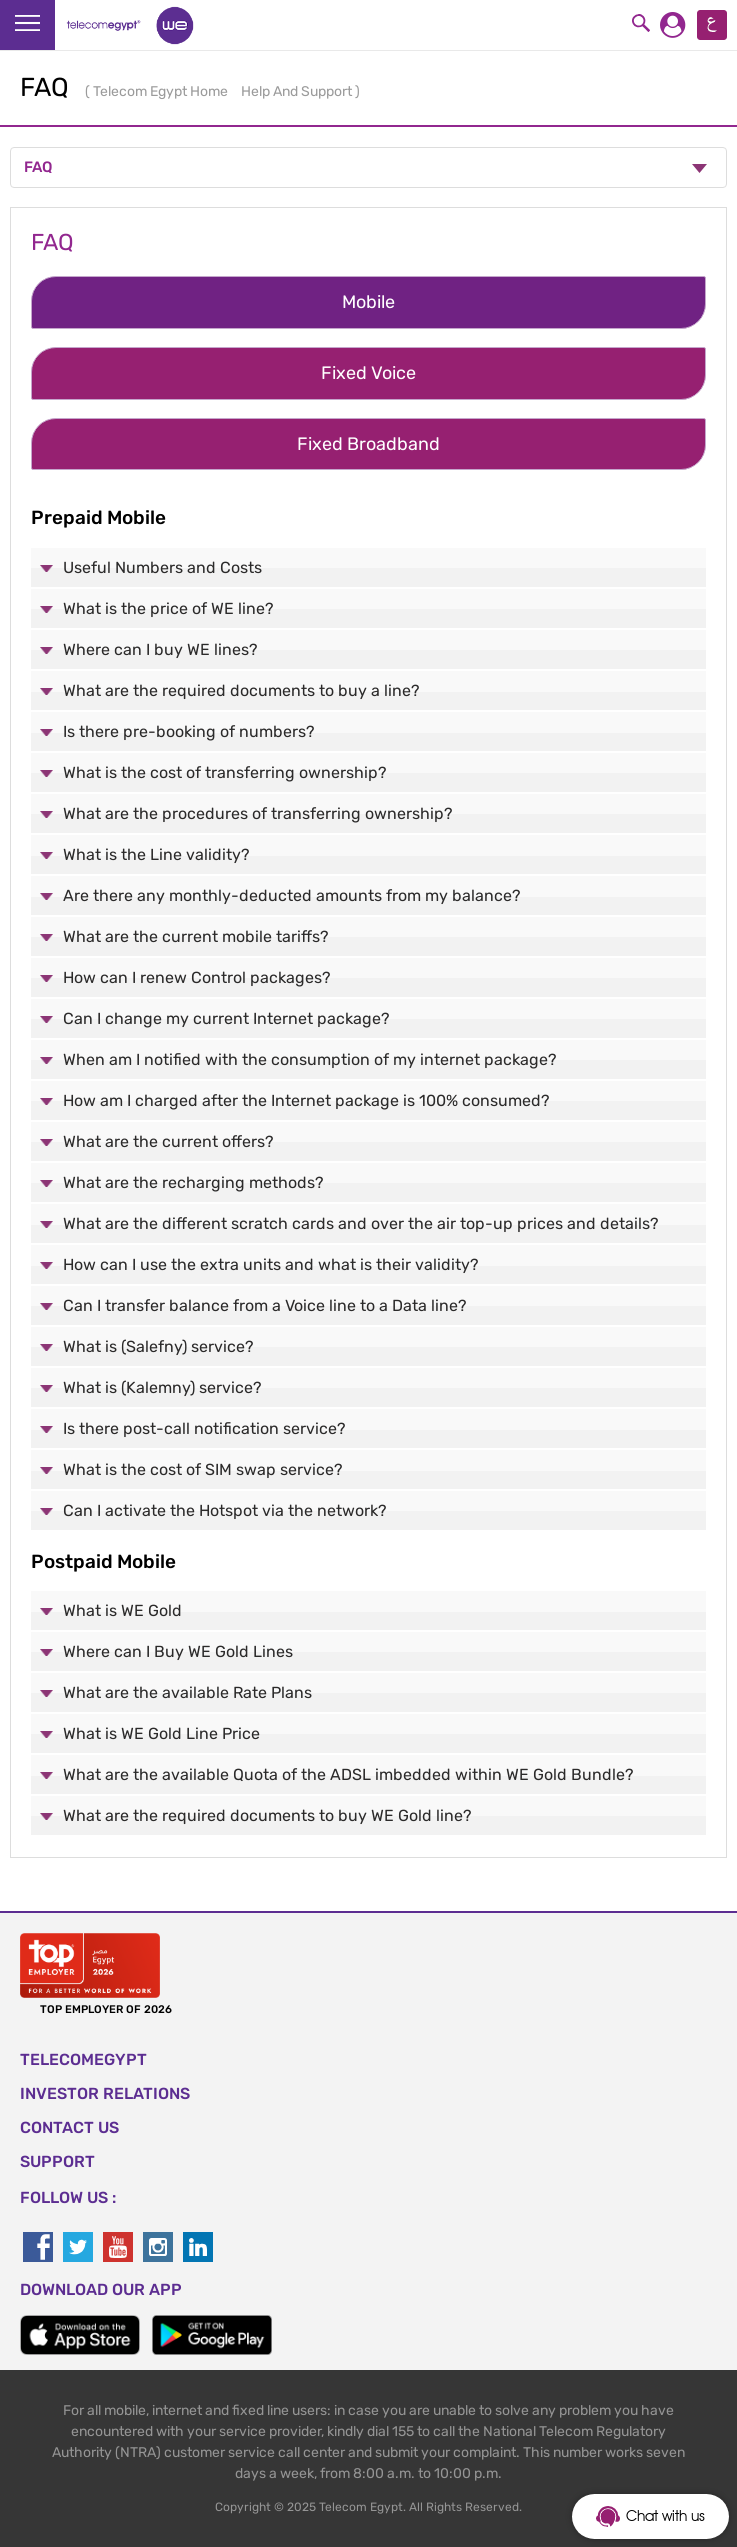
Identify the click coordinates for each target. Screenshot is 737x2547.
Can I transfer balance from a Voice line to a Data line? (265, 1305)
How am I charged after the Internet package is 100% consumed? (306, 1100)
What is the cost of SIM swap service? (203, 1469)
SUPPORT (57, 2161)
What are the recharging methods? (193, 1182)
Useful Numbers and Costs (162, 567)
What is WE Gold (122, 1610)
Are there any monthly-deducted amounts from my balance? (292, 895)
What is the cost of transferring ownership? (225, 772)
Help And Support (298, 91)
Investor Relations (105, 2093)
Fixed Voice (368, 373)
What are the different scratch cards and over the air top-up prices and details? (361, 1223)
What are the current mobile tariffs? (196, 936)
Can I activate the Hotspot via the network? (225, 1510)
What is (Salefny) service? (158, 1346)
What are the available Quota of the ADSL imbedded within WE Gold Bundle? (348, 1774)
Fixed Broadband (368, 444)
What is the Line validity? (156, 854)
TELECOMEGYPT (83, 2059)
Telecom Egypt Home (162, 91)
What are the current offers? (168, 1141)
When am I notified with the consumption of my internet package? (310, 1059)
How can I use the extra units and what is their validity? (271, 1264)
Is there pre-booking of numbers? (189, 731)
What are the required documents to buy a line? (241, 690)
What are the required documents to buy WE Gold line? (267, 1815)
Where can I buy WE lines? (160, 649)
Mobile (368, 302)
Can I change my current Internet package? (226, 1018)
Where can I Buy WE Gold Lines (178, 1651)
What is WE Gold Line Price (161, 1733)
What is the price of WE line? (168, 608)
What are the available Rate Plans (187, 1692)
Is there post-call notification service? (204, 1428)
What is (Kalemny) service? (162, 1387)
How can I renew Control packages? (197, 977)
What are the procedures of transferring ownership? (258, 813)
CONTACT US (69, 2127)
